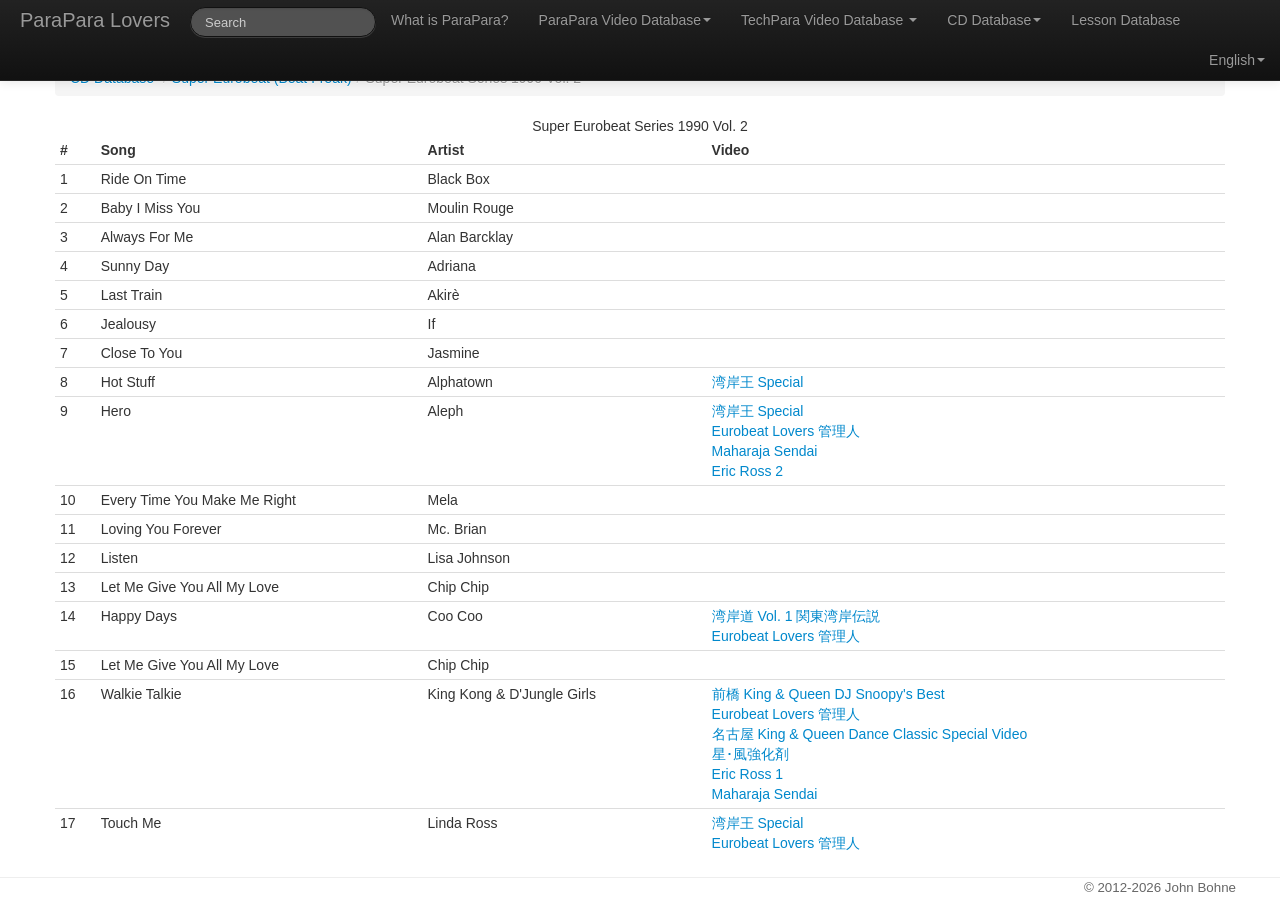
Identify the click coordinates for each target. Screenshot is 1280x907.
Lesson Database (1125, 20)
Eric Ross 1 (748, 774)
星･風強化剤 (750, 754)
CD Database (994, 20)
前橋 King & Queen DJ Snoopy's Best (828, 694)
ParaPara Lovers (95, 20)
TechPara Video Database (829, 20)
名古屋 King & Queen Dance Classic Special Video (870, 734)
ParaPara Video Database (625, 20)
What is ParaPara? (450, 20)
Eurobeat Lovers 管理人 (786, 431)
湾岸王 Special (758, 382)
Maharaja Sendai (765, 451)
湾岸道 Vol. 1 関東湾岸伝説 (796, 616)
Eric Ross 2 (748, 471)
